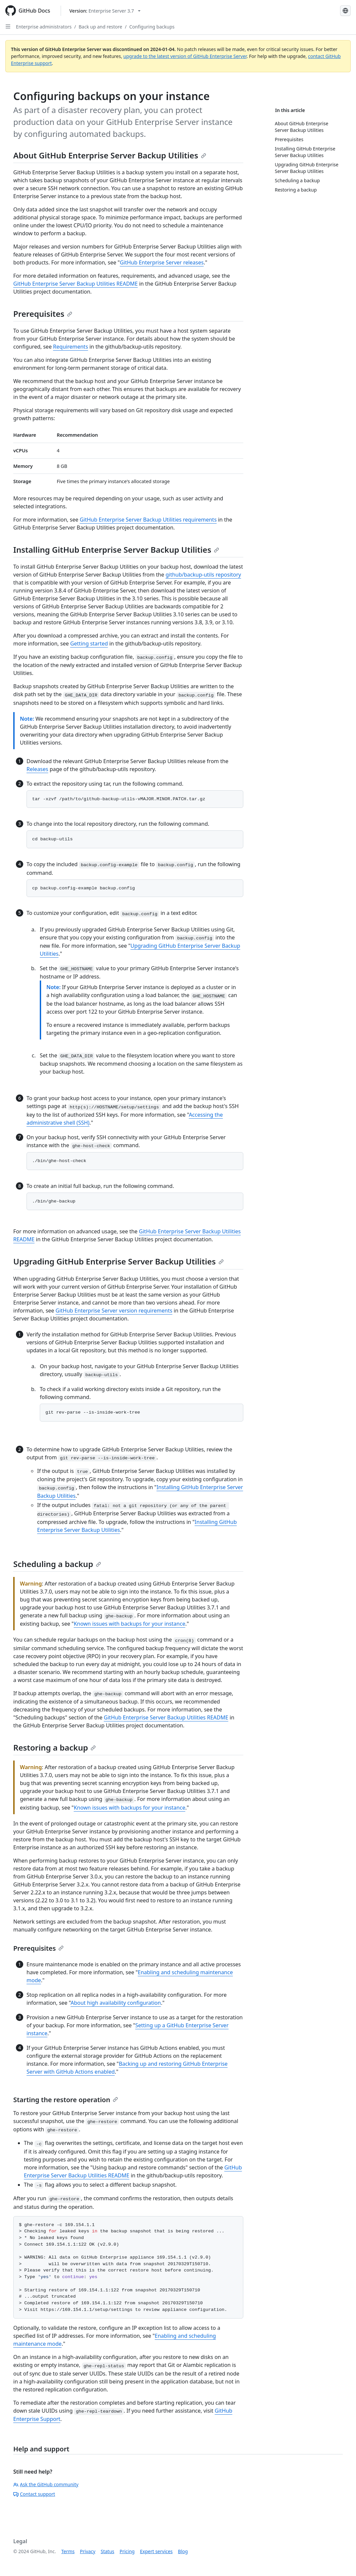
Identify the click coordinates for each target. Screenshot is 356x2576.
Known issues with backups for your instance (129, 1623)
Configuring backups (152, 27)
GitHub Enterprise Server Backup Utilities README (75, 283)
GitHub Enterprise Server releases (162, 262)
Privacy (87, 2551)
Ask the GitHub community (46, 2484)
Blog (183, 2551)
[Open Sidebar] (8, 26)
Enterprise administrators (44, 27)
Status (107, 2551)
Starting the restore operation (65, 2099)
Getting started (89, 643)
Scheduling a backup (57, 1563)
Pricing (127, 2551)
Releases (37, 769)
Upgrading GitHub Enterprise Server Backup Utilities (118, 1261)
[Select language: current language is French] (345, 10)
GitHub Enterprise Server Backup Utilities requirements (148, 519)
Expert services (156, 2551)
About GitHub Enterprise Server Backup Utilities (109, 155)
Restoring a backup (54, 1747)
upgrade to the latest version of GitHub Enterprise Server (185, 56)
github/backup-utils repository (203, 574)
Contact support (34, 2494)
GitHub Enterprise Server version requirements (114, 1310)
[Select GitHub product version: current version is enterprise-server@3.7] (105, 11)
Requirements (70, 346)
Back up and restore (100, 27)
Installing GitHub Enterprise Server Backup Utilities (116, 549)
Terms (68, 2551)
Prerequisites (42, 313)
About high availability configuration (116, 2002)
